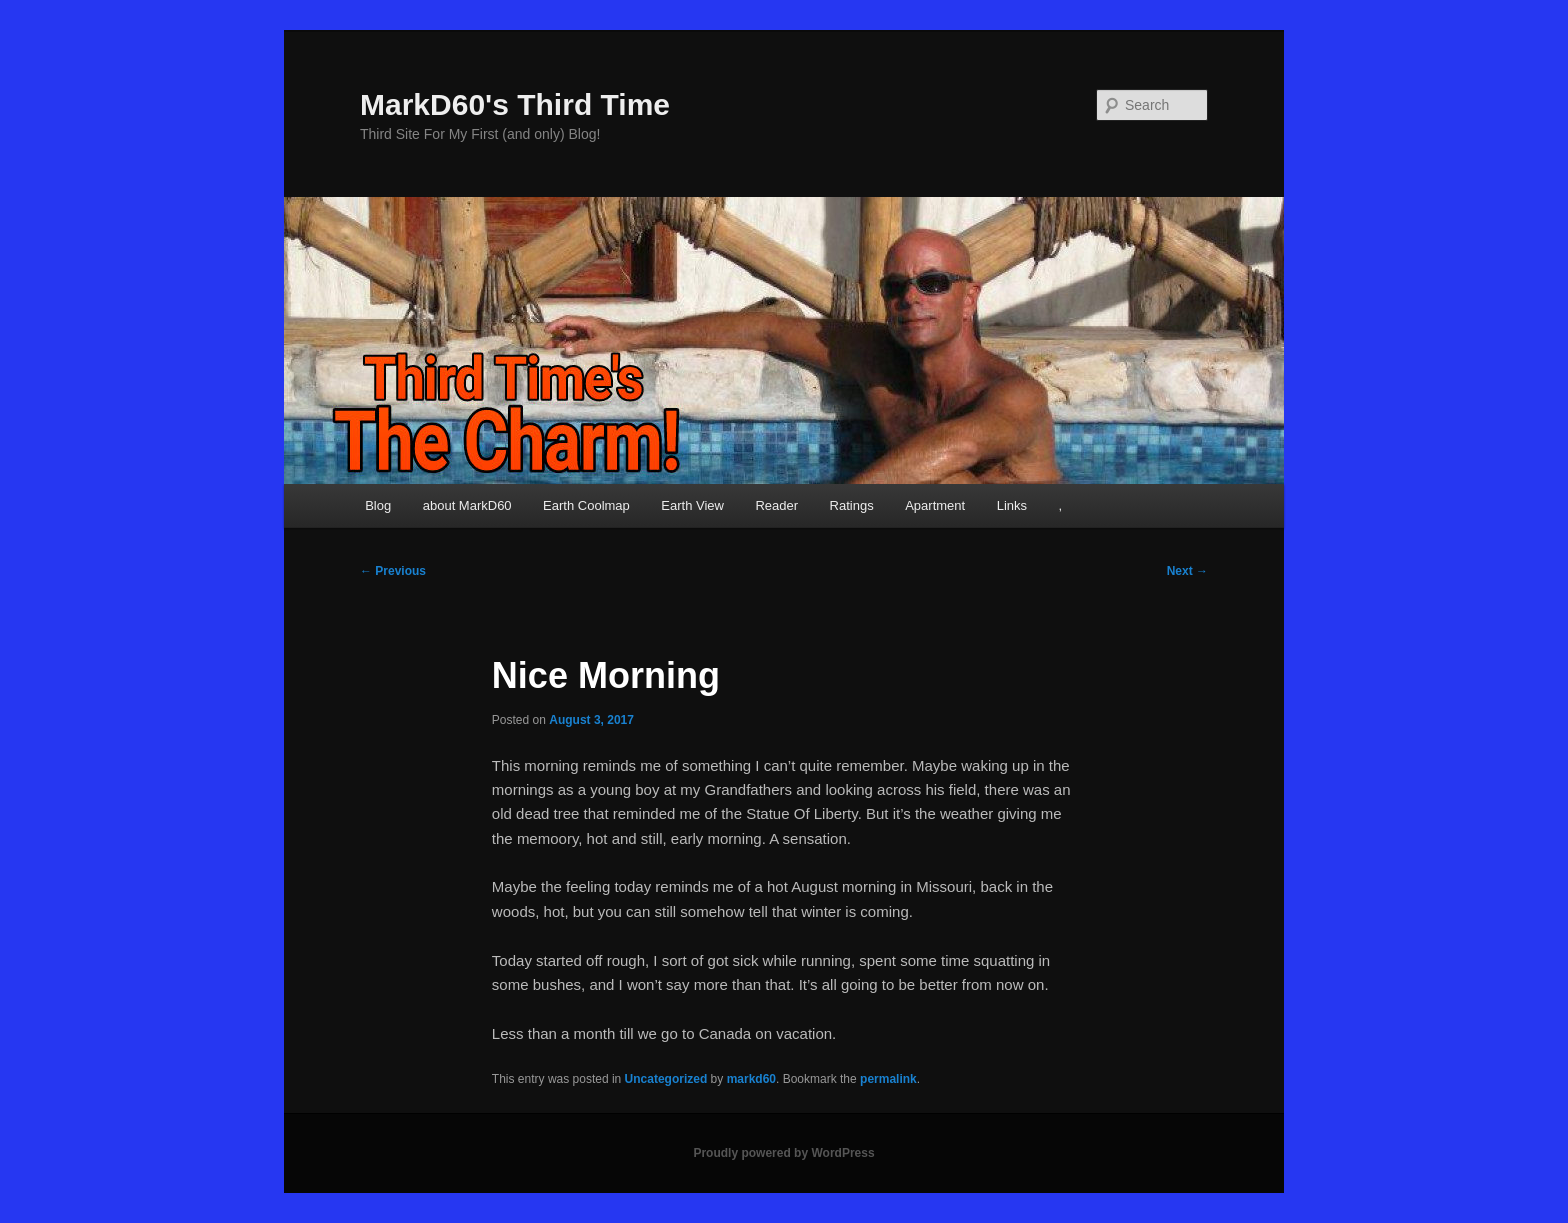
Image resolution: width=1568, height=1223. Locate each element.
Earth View (692, 505)
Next (1187, 571)
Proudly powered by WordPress (783, 1153)
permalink (888, 1079)
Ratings (852, 505)
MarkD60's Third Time (515, 104)
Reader (776, 505)
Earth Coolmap (586, 505)
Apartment (935, 505)
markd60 (751, 1079)
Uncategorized (666, 1079)
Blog (378, 505)
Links (1012, 505)
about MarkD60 (467, 505)
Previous (393, 571)
